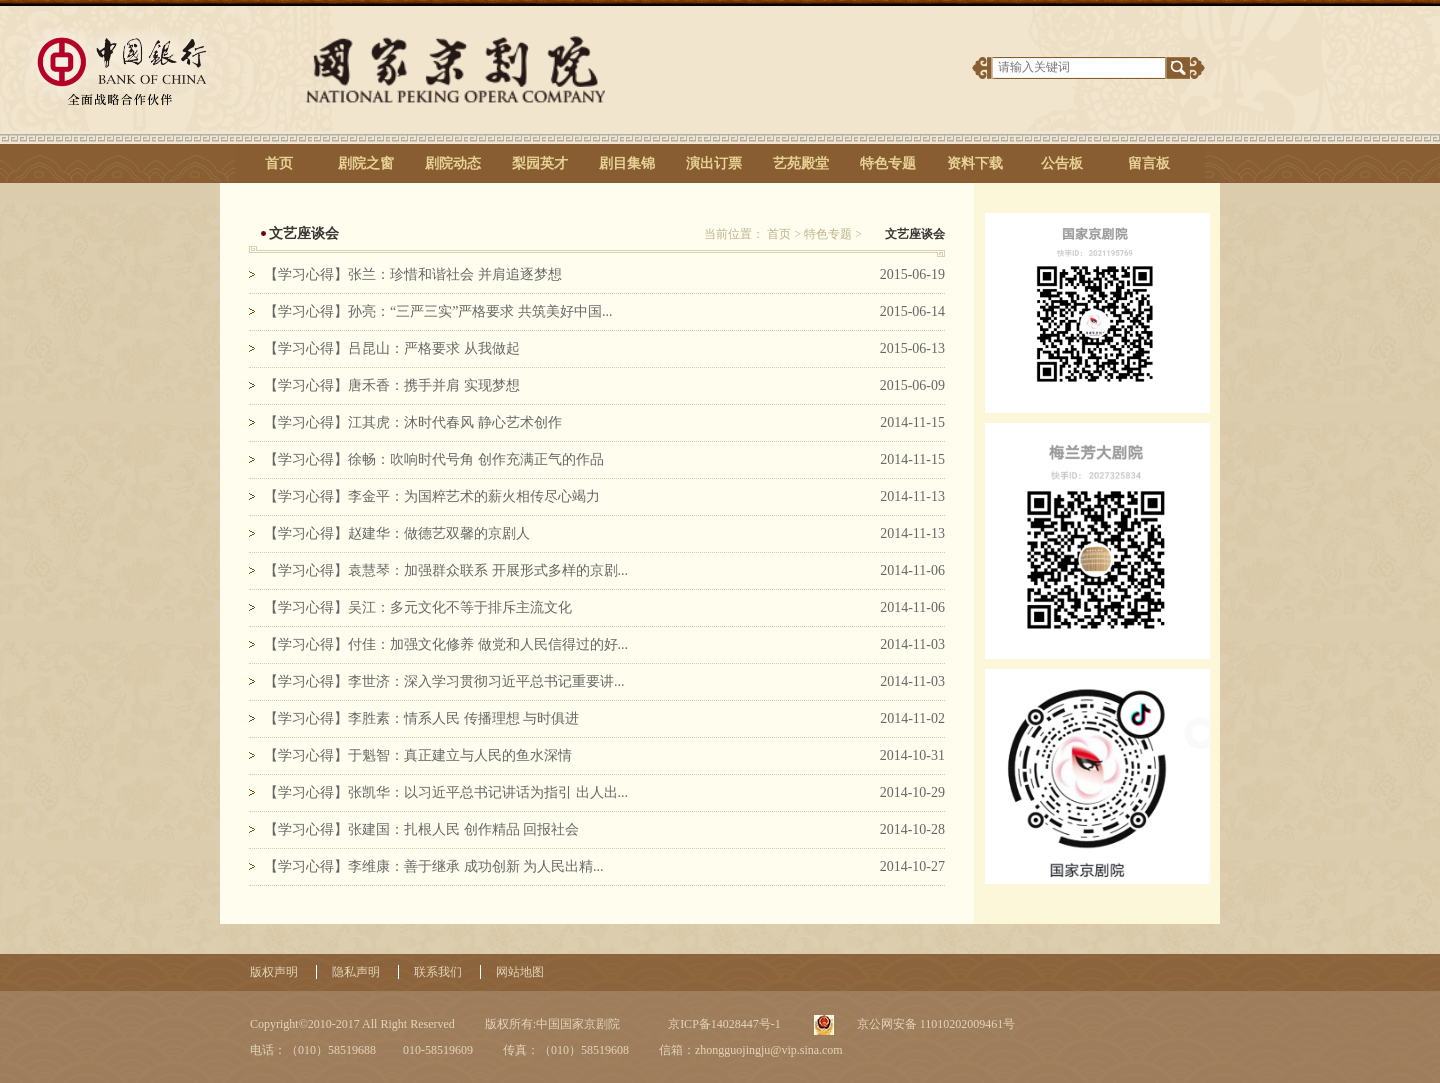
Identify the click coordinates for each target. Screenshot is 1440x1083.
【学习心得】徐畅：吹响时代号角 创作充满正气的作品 (434, 459)
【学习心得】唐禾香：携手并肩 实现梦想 (392, 385)
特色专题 (888, 163)
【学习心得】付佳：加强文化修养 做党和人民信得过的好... (446, 644)
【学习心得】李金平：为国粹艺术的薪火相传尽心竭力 (432, 496)
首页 (279, 163)
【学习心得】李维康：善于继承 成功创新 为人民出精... (434, 866)
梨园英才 (540, 163)
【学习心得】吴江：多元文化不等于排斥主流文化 (418, 607)
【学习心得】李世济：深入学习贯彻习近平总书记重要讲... (444, 681)
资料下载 (975, 163)
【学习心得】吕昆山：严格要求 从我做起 (392, 348)
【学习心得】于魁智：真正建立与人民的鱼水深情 (418, 755)
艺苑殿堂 (801, 163)
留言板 (1149, 163)
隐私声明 (356, 972)
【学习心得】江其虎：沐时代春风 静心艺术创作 (413, 422)
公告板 (1062, 163)
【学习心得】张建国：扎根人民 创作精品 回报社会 (421, 829)
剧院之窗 (366, 163)
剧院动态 (453, 163)
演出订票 (714, 163)
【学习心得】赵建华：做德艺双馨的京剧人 (397, 533)
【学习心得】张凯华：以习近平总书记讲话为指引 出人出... (446, 792)
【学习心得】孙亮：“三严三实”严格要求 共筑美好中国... (438, 311)
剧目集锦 (627, 163)
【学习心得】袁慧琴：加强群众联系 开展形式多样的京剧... (446, 570)
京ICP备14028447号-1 (723, 1024)
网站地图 (520, 972)
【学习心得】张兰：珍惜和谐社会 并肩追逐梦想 (413, 274)
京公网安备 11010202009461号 (935, 1024)
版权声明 (274, 972)
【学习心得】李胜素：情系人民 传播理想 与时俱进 (421, 718)
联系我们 (438, 972)
